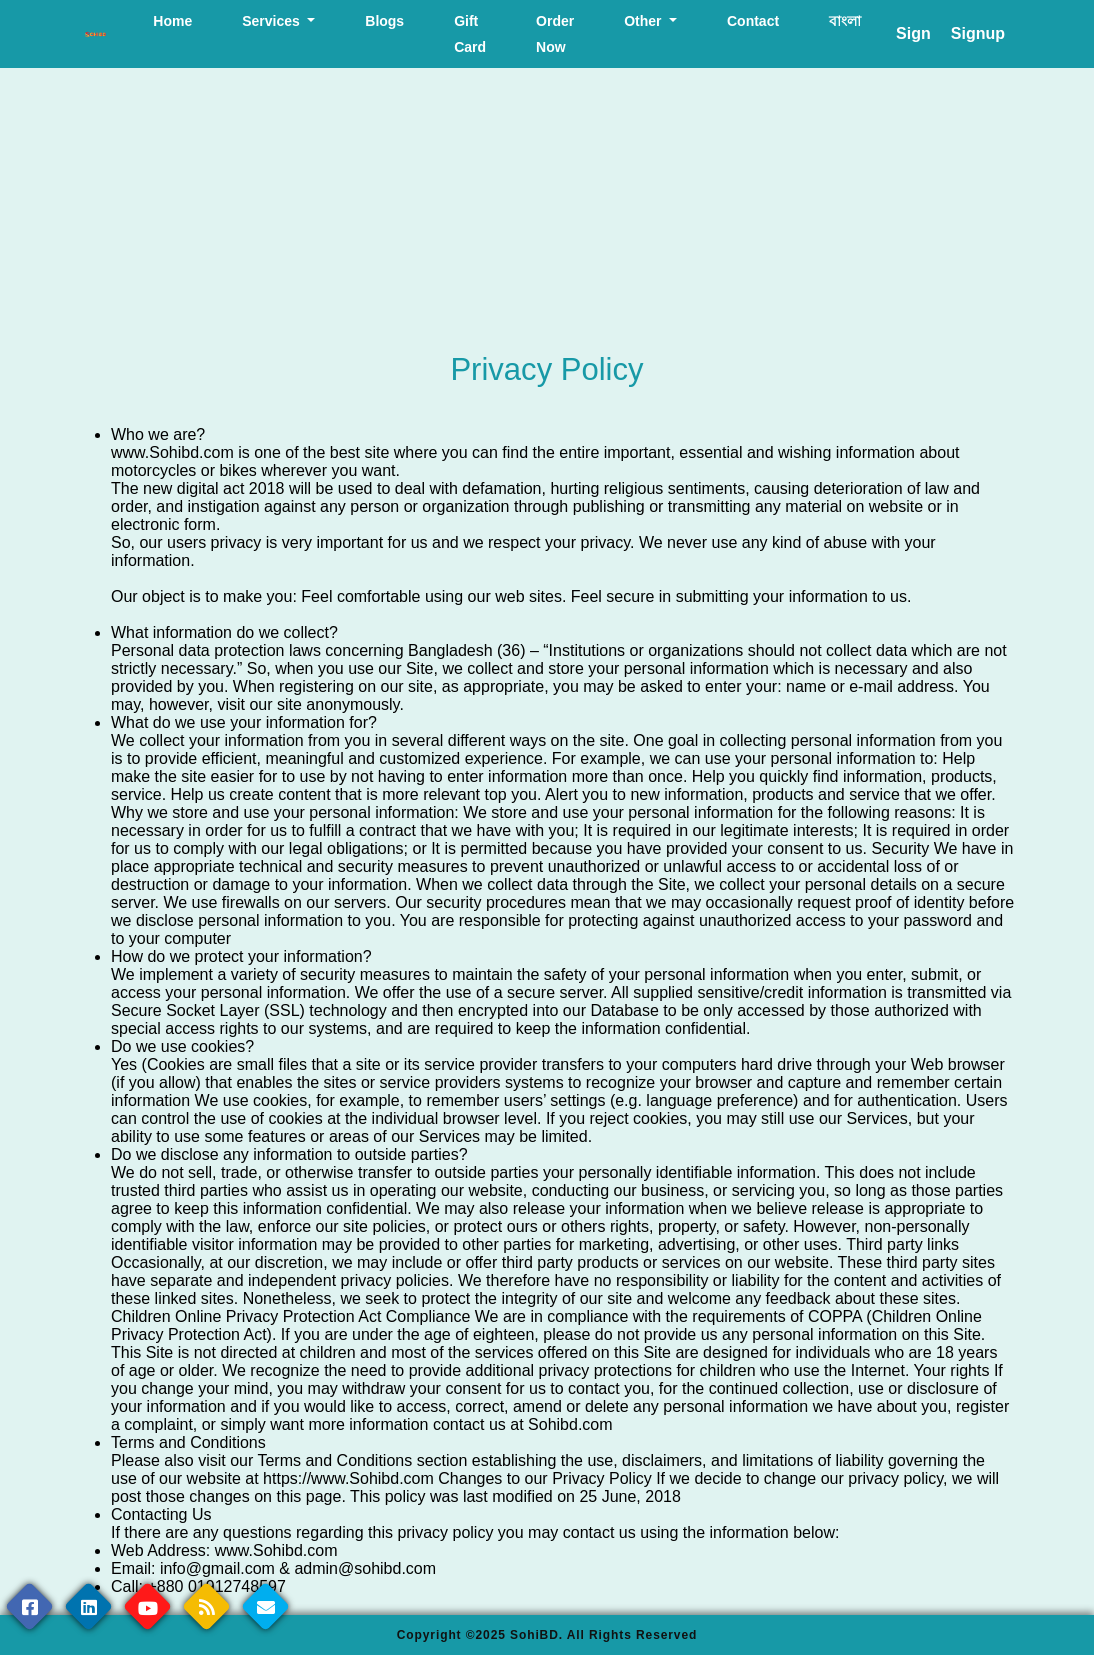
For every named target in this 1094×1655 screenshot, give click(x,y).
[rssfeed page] (206, 1606)
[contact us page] (265, 1606)
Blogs (384, 21)
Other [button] (644, 21)
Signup (978, 33)
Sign (913, 33)
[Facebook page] (29, 1606)
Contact (753, 21)
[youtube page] (147, 1606)
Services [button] (273, 21)
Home (172, 21)
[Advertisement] (547, 211)
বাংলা (845, 21)
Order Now (555, 34)
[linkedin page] (88, 1606)
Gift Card (470, 34)
